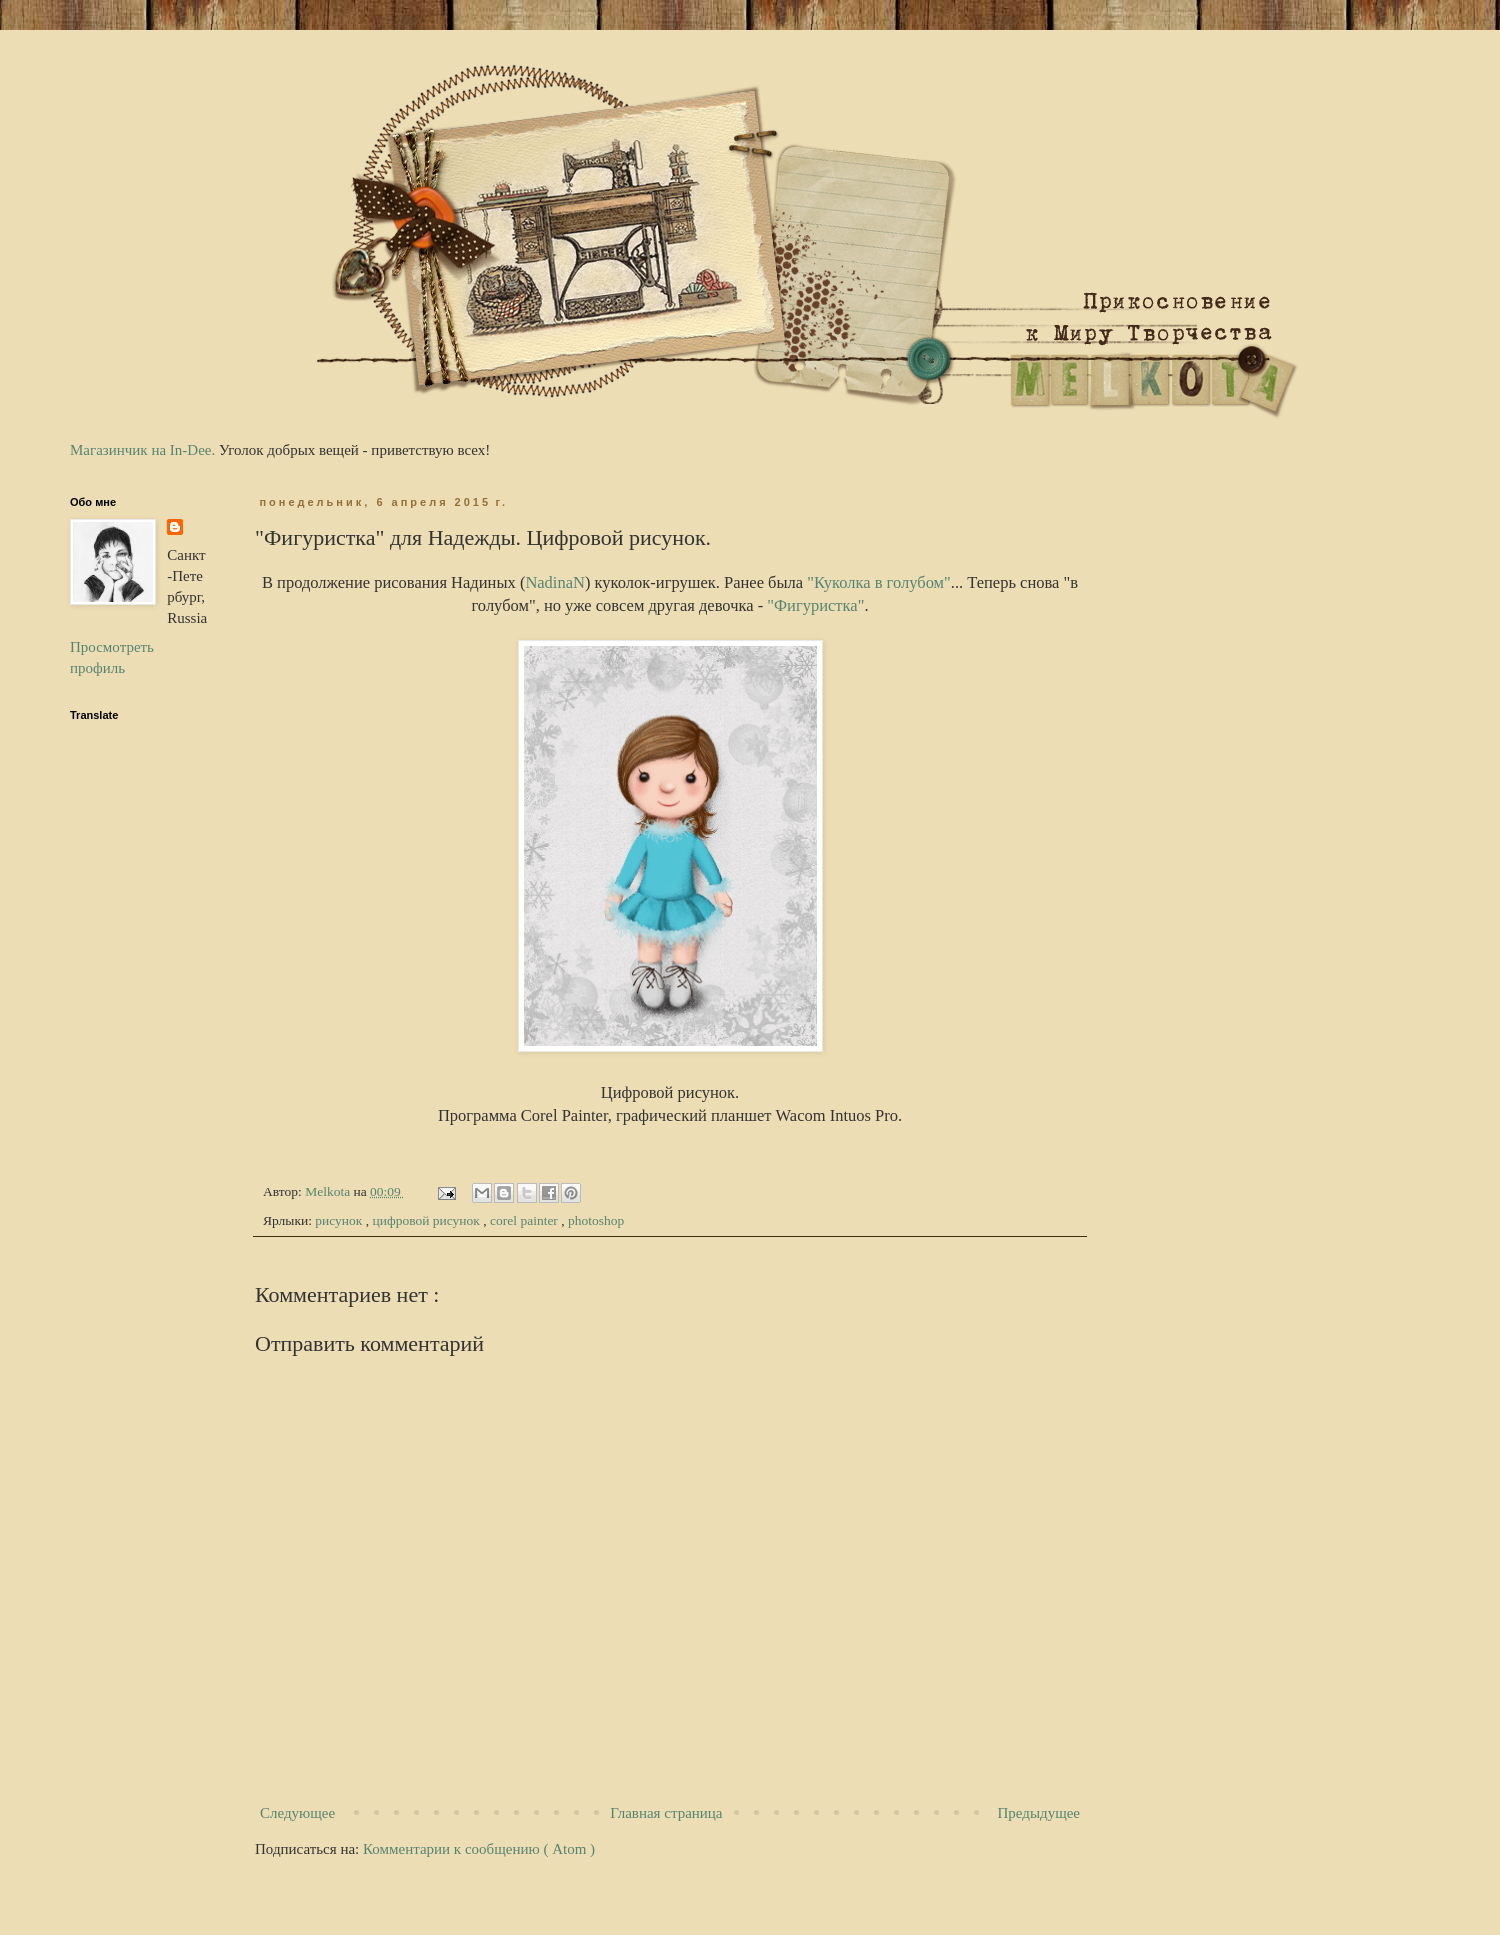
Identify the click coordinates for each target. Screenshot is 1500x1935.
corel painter (525, 1220)
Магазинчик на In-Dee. (142, 450)
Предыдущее (1039, 1813)
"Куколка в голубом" (879, 582)
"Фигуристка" (815, 605)
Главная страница (666, 1813)
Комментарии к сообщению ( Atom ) (479, 1849)
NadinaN (555, 582)
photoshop (596, 1220)
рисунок (340, 1220)
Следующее (297, 1813)
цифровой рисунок (428, 1220)
